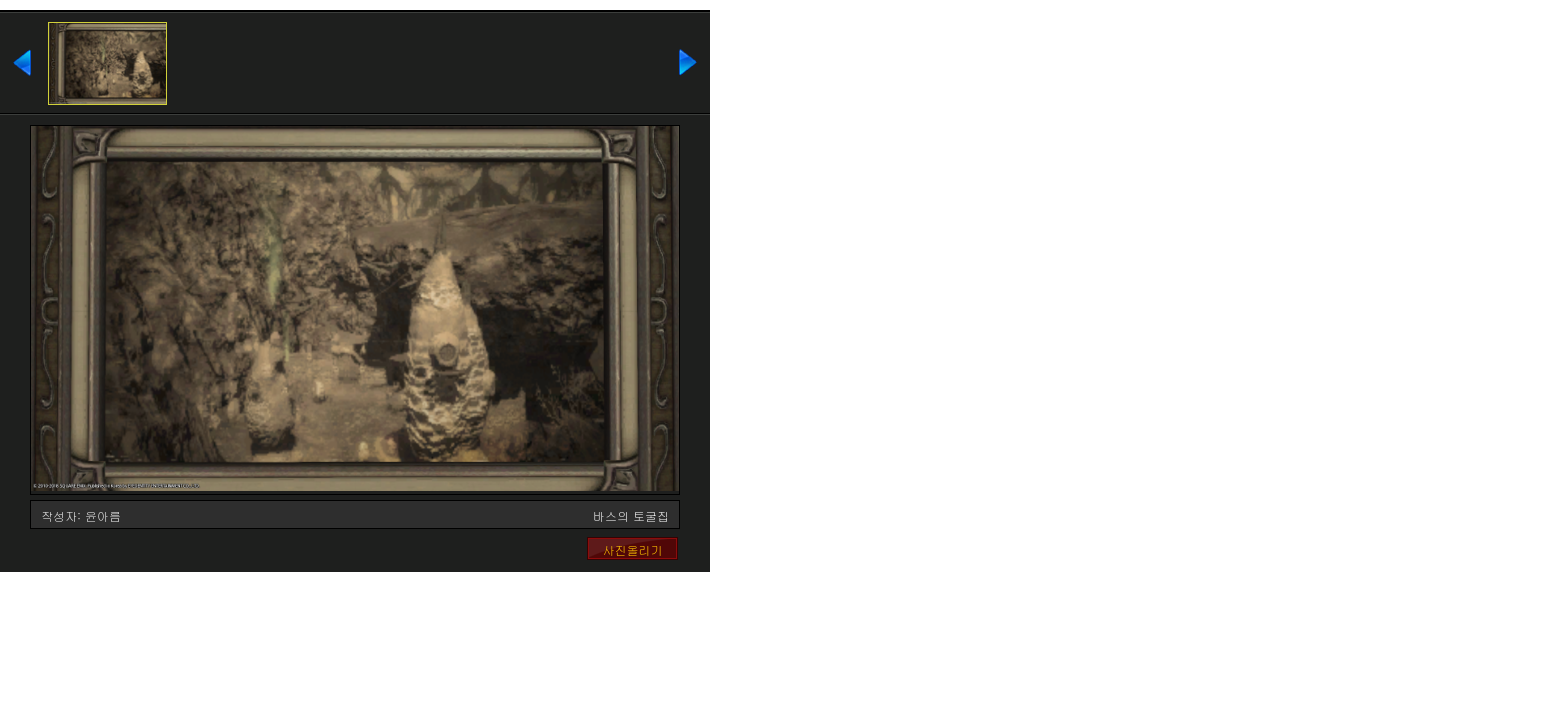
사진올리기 (633, 549)
